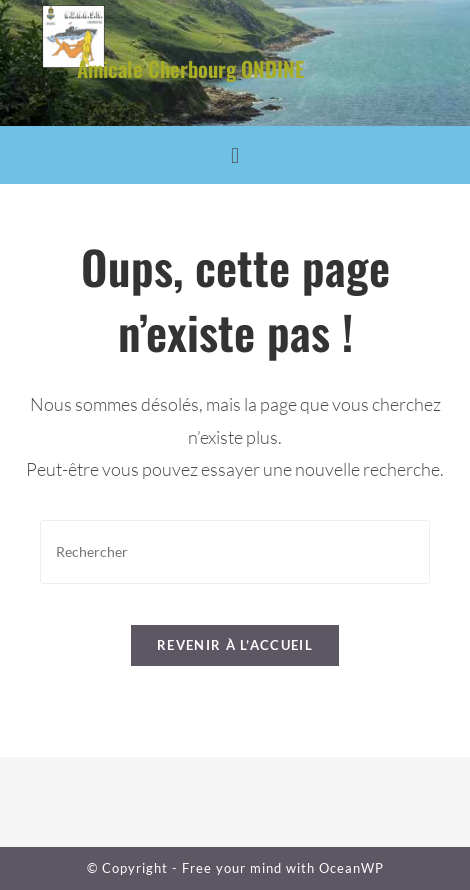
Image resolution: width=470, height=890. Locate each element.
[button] (234, 155)
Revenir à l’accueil (235, 645)
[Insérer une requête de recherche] (235, 551)
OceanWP (351, 868)
